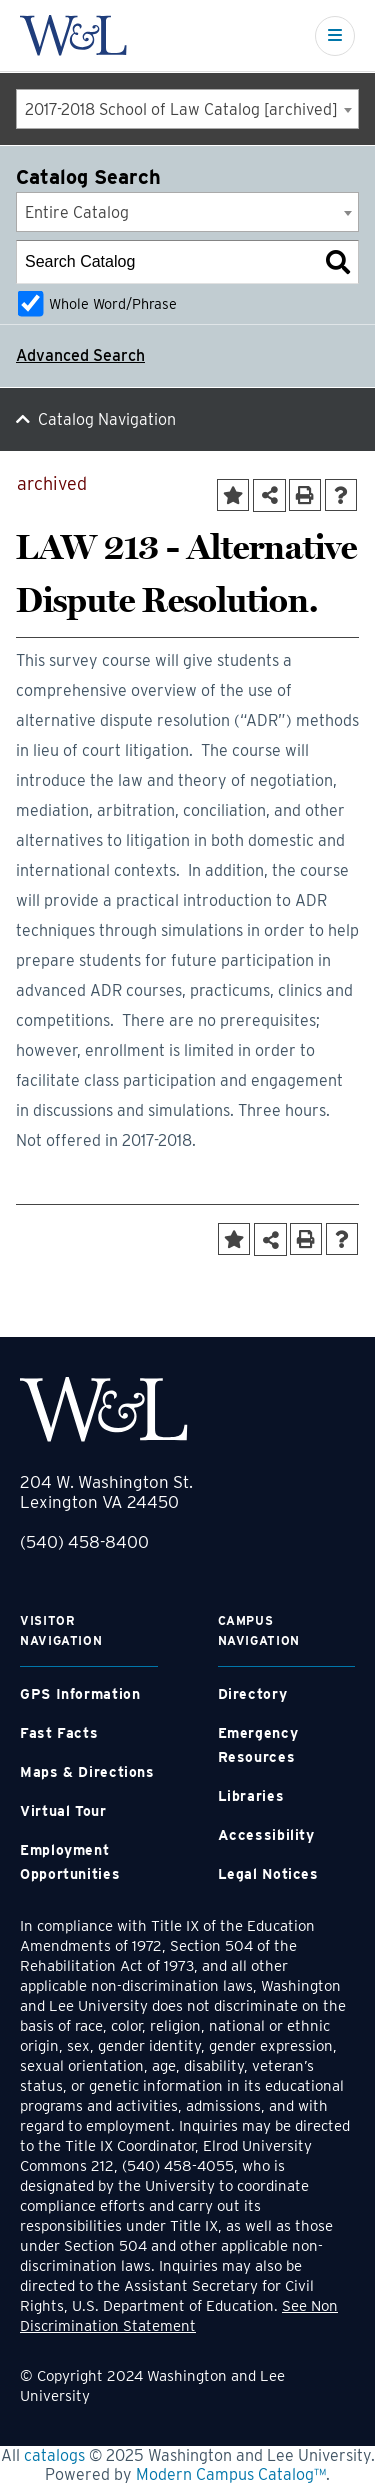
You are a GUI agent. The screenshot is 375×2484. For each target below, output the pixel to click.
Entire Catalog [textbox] (77, 212)
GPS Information (80, 1694)
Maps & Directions (87, 1772)
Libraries (251, 1796)
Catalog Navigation (107, 419)
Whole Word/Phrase (113, 303)
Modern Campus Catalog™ (231, 2474)
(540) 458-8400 (84, 1542)
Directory (253, 1694)
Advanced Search (80, 355)
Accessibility (266, 1835)
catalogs (54, 2455)
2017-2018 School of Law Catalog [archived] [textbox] (181, 109)
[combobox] (187, 109)
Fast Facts (59, 1733)
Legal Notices (268, 1874)
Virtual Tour (63, 1811)
